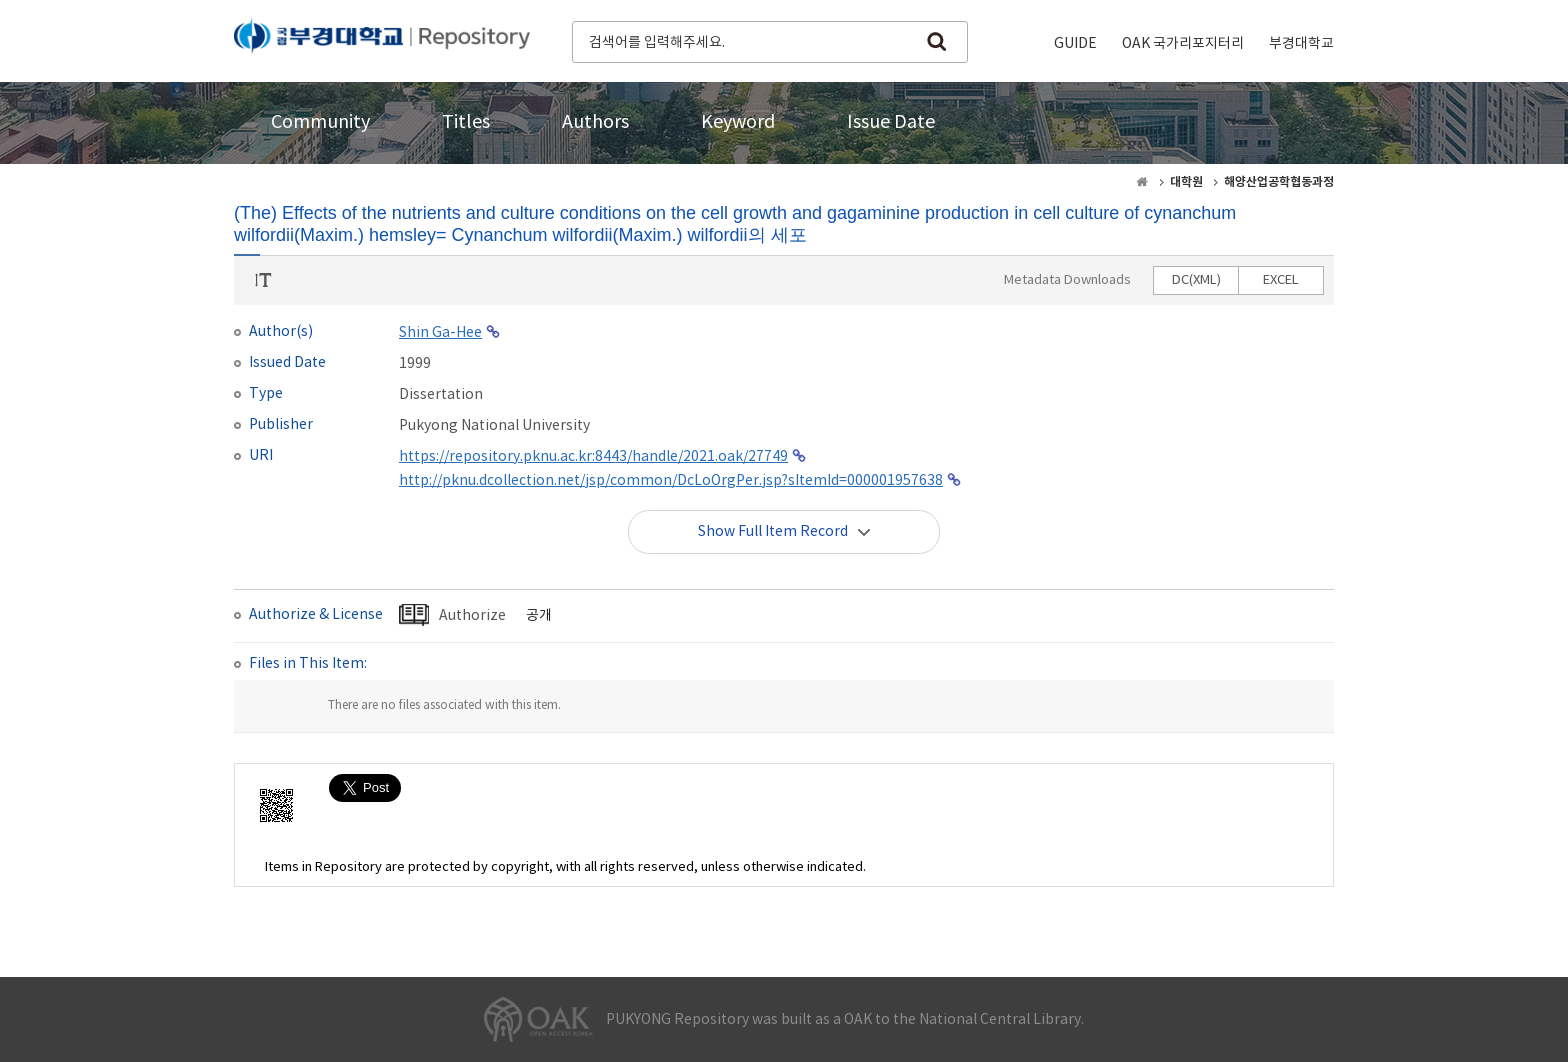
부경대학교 (1301, 44)
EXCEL (1281, 280)
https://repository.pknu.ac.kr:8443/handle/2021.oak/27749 (593, 457)
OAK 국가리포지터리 (1183, 44)
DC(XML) (1196, 280)
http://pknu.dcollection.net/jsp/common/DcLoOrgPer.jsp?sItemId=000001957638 (671, 481)
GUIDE (1075, 44)
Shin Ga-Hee (440, 333)
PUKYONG (382, 40)
